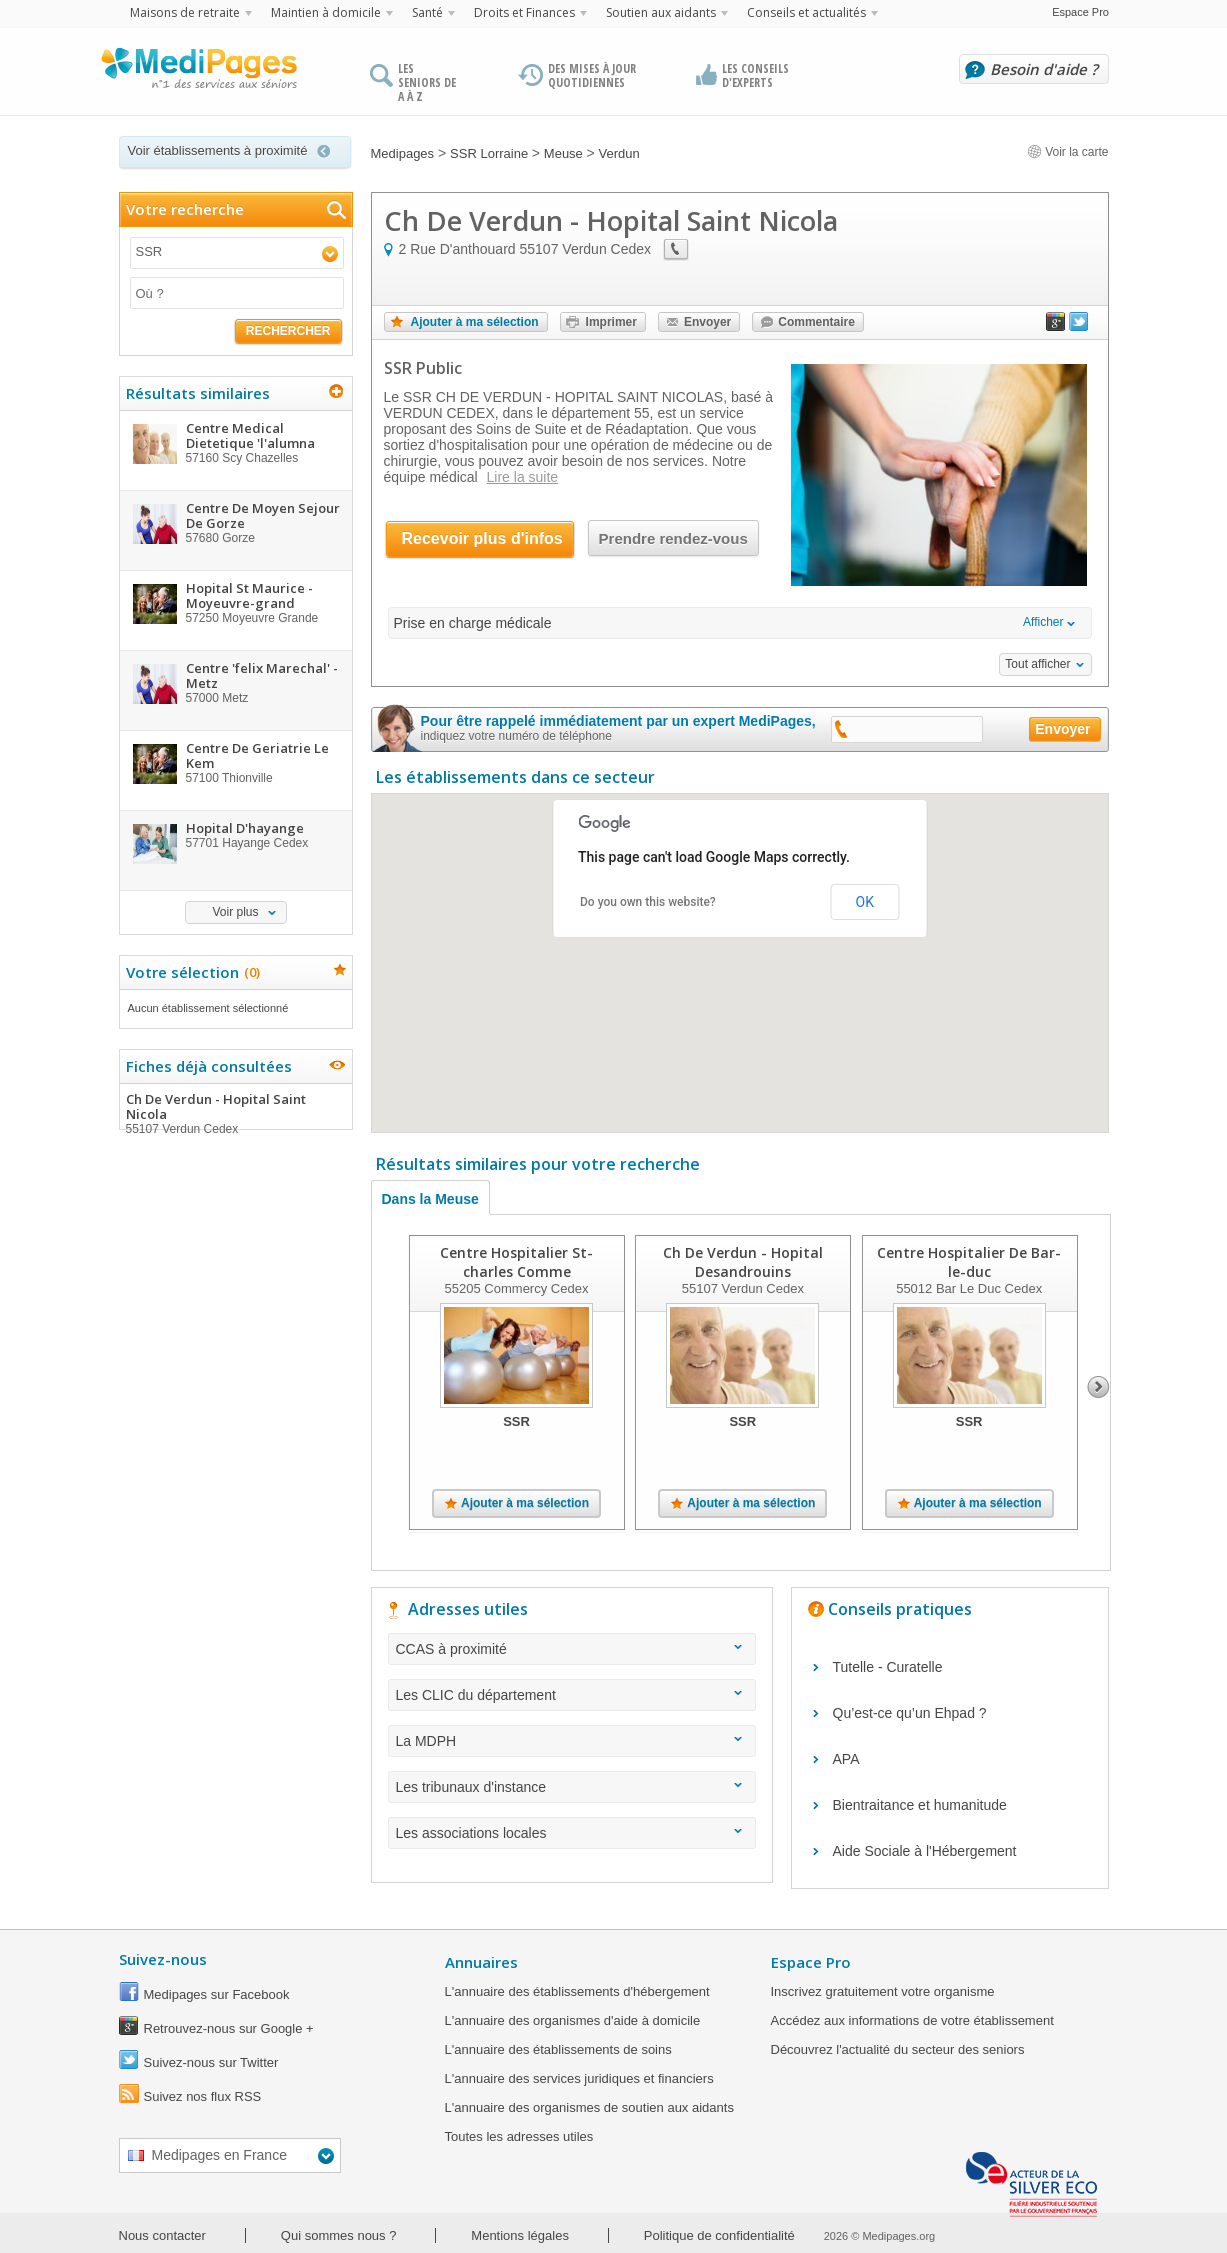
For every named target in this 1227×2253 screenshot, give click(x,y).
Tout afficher (1037, 664)
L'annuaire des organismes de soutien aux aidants (589, 2107)
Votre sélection (190, 972)
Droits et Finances (524, 12)
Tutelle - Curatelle (888, 1667)
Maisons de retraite (185, 12)
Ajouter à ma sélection (475, 322)
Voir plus (235, 912)
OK (865, 902)
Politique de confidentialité (719, 2235)
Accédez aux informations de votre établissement (912, 2020)
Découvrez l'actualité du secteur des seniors (898, 2049)
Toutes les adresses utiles (519, 2136)
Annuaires (481, 1962)
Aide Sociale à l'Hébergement (925, 1851)
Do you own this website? (648, 902)
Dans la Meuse (430, 1199)
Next (1098, 1387)
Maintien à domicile (326, 12)
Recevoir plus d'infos (482, 538)
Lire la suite (523, 477)
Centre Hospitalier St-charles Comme (516, 1262)
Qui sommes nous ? (339, 2235)
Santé (427, 12)
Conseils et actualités (806, 12)
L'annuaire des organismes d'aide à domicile (573, 2020)
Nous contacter (162, 2235)
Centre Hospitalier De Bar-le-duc (969, 1262)
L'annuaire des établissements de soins (558, 2049)
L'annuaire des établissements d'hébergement (577, 1991)
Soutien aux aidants (661, 12)
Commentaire (816, 322)
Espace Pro (1080, 12)
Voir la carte (1068, 152)
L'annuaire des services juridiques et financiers (579, 2078)
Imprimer (611, 322)
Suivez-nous (163, 1959)
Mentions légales (520, 2235)
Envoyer (707, 322)
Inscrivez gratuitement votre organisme (883, 1991)
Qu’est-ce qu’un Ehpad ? (910, 1713)
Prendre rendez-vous (673, 538)
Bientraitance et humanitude (920, 1805)
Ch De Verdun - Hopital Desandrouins (742, 1262)
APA (846, 1759)
